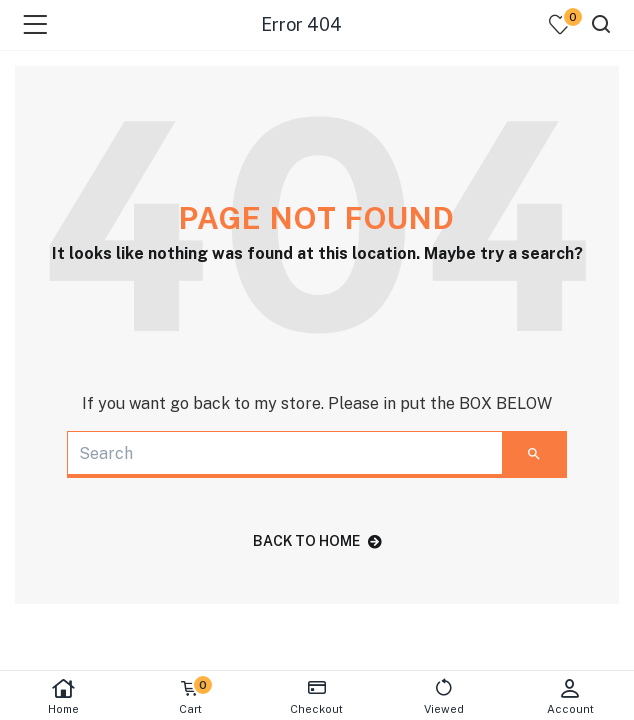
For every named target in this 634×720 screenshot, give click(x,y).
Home (63, 696)
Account (570, 696)
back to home (317, 541)
